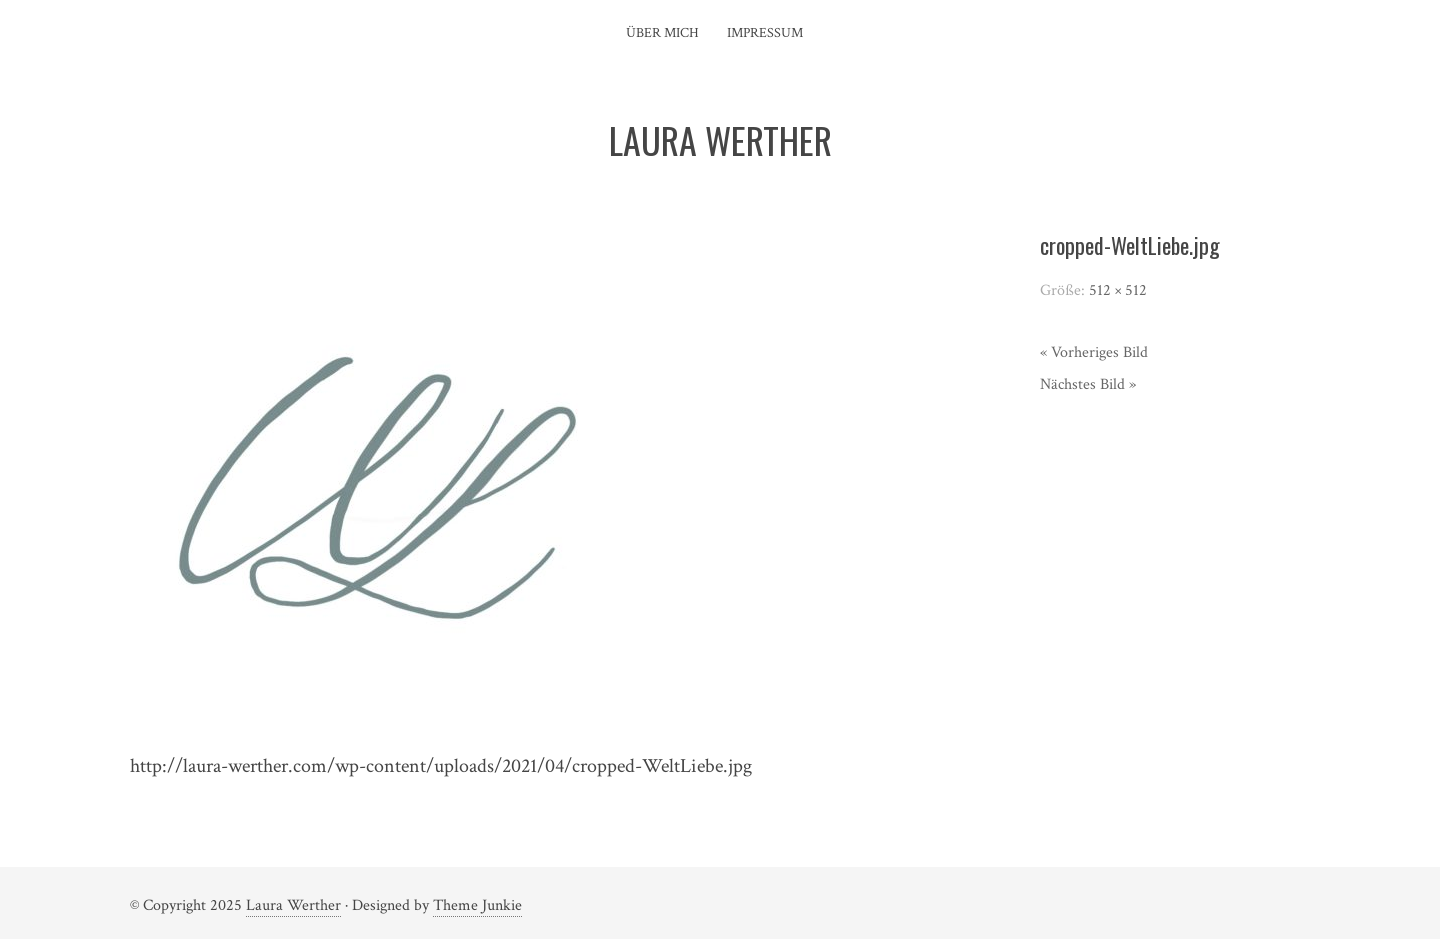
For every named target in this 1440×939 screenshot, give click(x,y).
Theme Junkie (477, 905)
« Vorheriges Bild (1094, 352)
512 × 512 (1118, 290)
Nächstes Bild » (1088, 384)
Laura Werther (293, 905)
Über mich (662, 33)
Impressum (765, 33)
